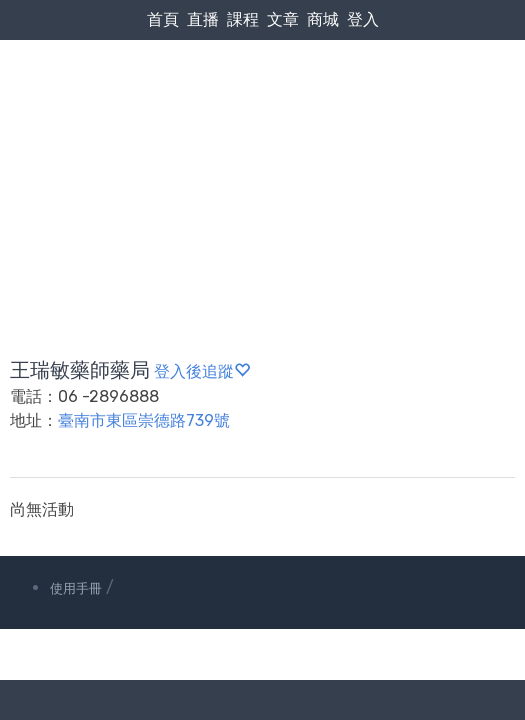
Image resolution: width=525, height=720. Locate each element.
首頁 (163, 19)
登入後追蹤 (202, 371)
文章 (283, 19)
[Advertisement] (262, 151)
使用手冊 (76, 588)
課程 (243, 19)
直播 (203, 19)
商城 (323, 19)
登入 (363, 19)
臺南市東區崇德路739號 (144, 420)
